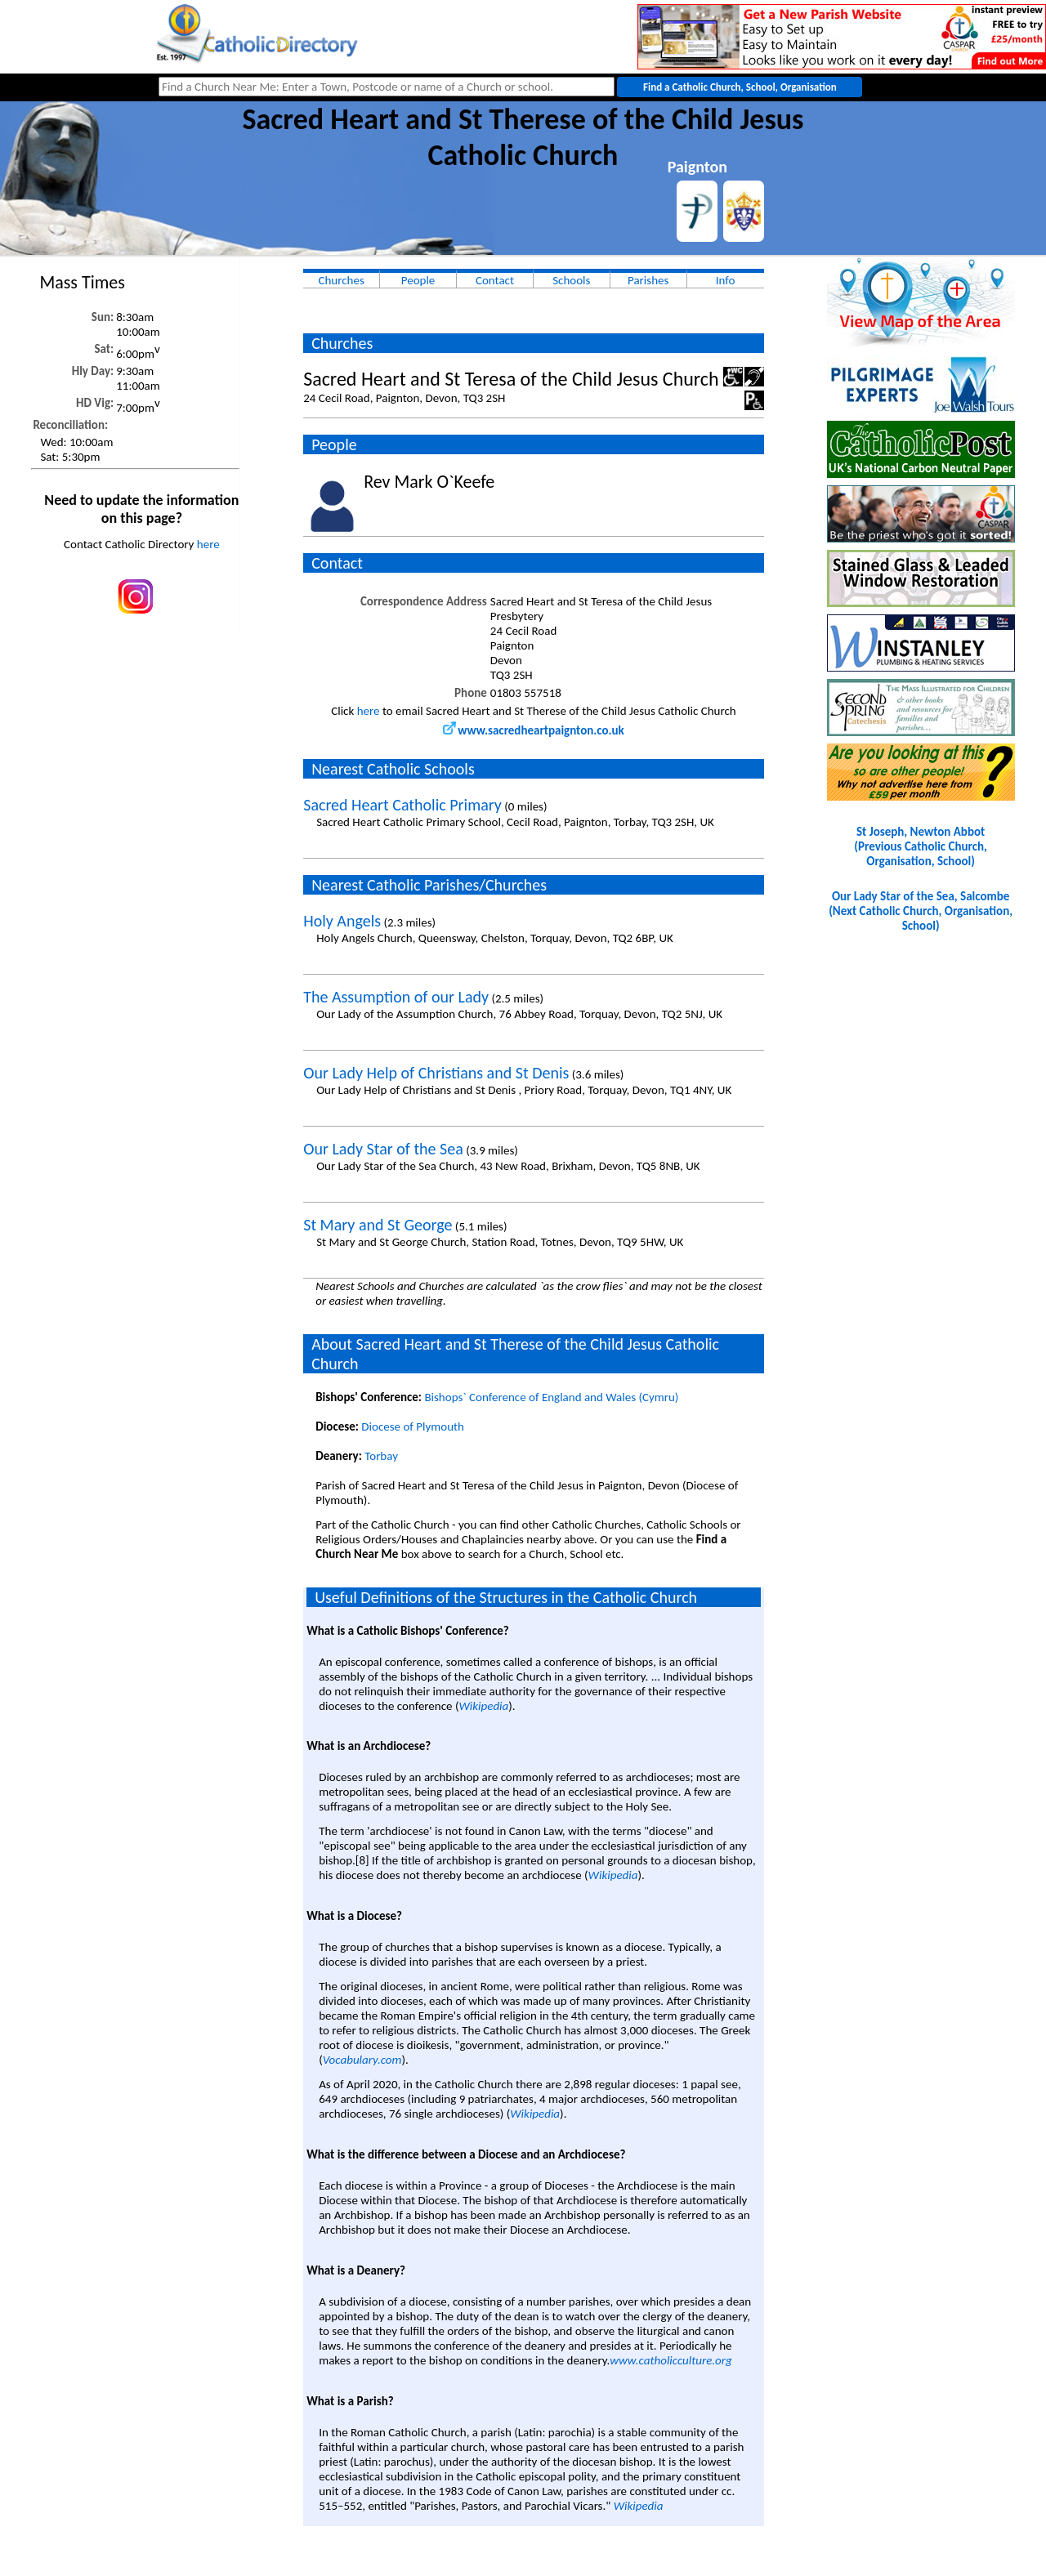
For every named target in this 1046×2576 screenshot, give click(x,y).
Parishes (648, 280)
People (418, 280)
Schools (571, 280)
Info (725, 280)
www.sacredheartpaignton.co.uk (533, 730)
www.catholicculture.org (670, 2360)
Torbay (381, 1456)
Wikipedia (483, 1706)
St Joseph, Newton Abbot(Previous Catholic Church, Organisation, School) (920, 846)
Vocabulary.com (362, 2059)
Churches (341, 280)
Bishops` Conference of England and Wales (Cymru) (551, 1397)
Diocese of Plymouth (412, 1426)
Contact (495, 280)
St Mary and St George (377, 1224)
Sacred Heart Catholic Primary (402, 805)
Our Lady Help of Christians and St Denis (436, 1073)
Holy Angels (342, 921)
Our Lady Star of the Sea (383, 1149)
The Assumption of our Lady (396, 997)
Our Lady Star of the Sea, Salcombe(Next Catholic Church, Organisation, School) (920, 911)
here (208, 544)
